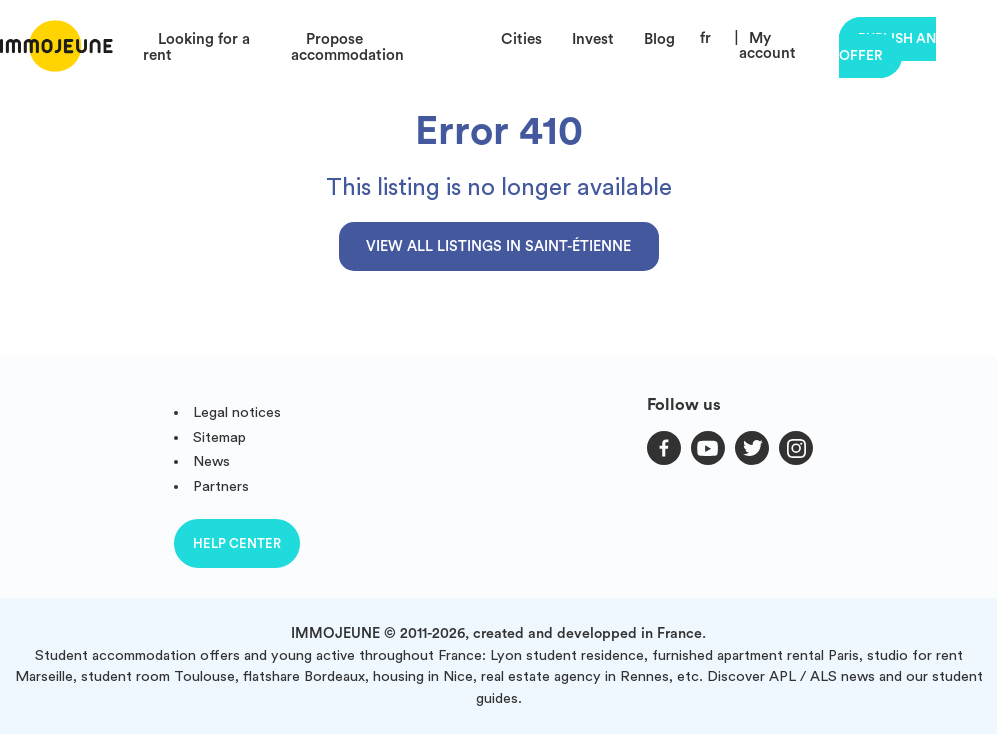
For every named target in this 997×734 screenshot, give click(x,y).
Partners (221, 486)
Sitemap (219, 437)
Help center (237, 543)
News (211, 461)
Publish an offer (887, 47)
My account (767, 46)
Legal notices (237, 412)
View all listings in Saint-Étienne (498, 246)
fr (705, 38)
